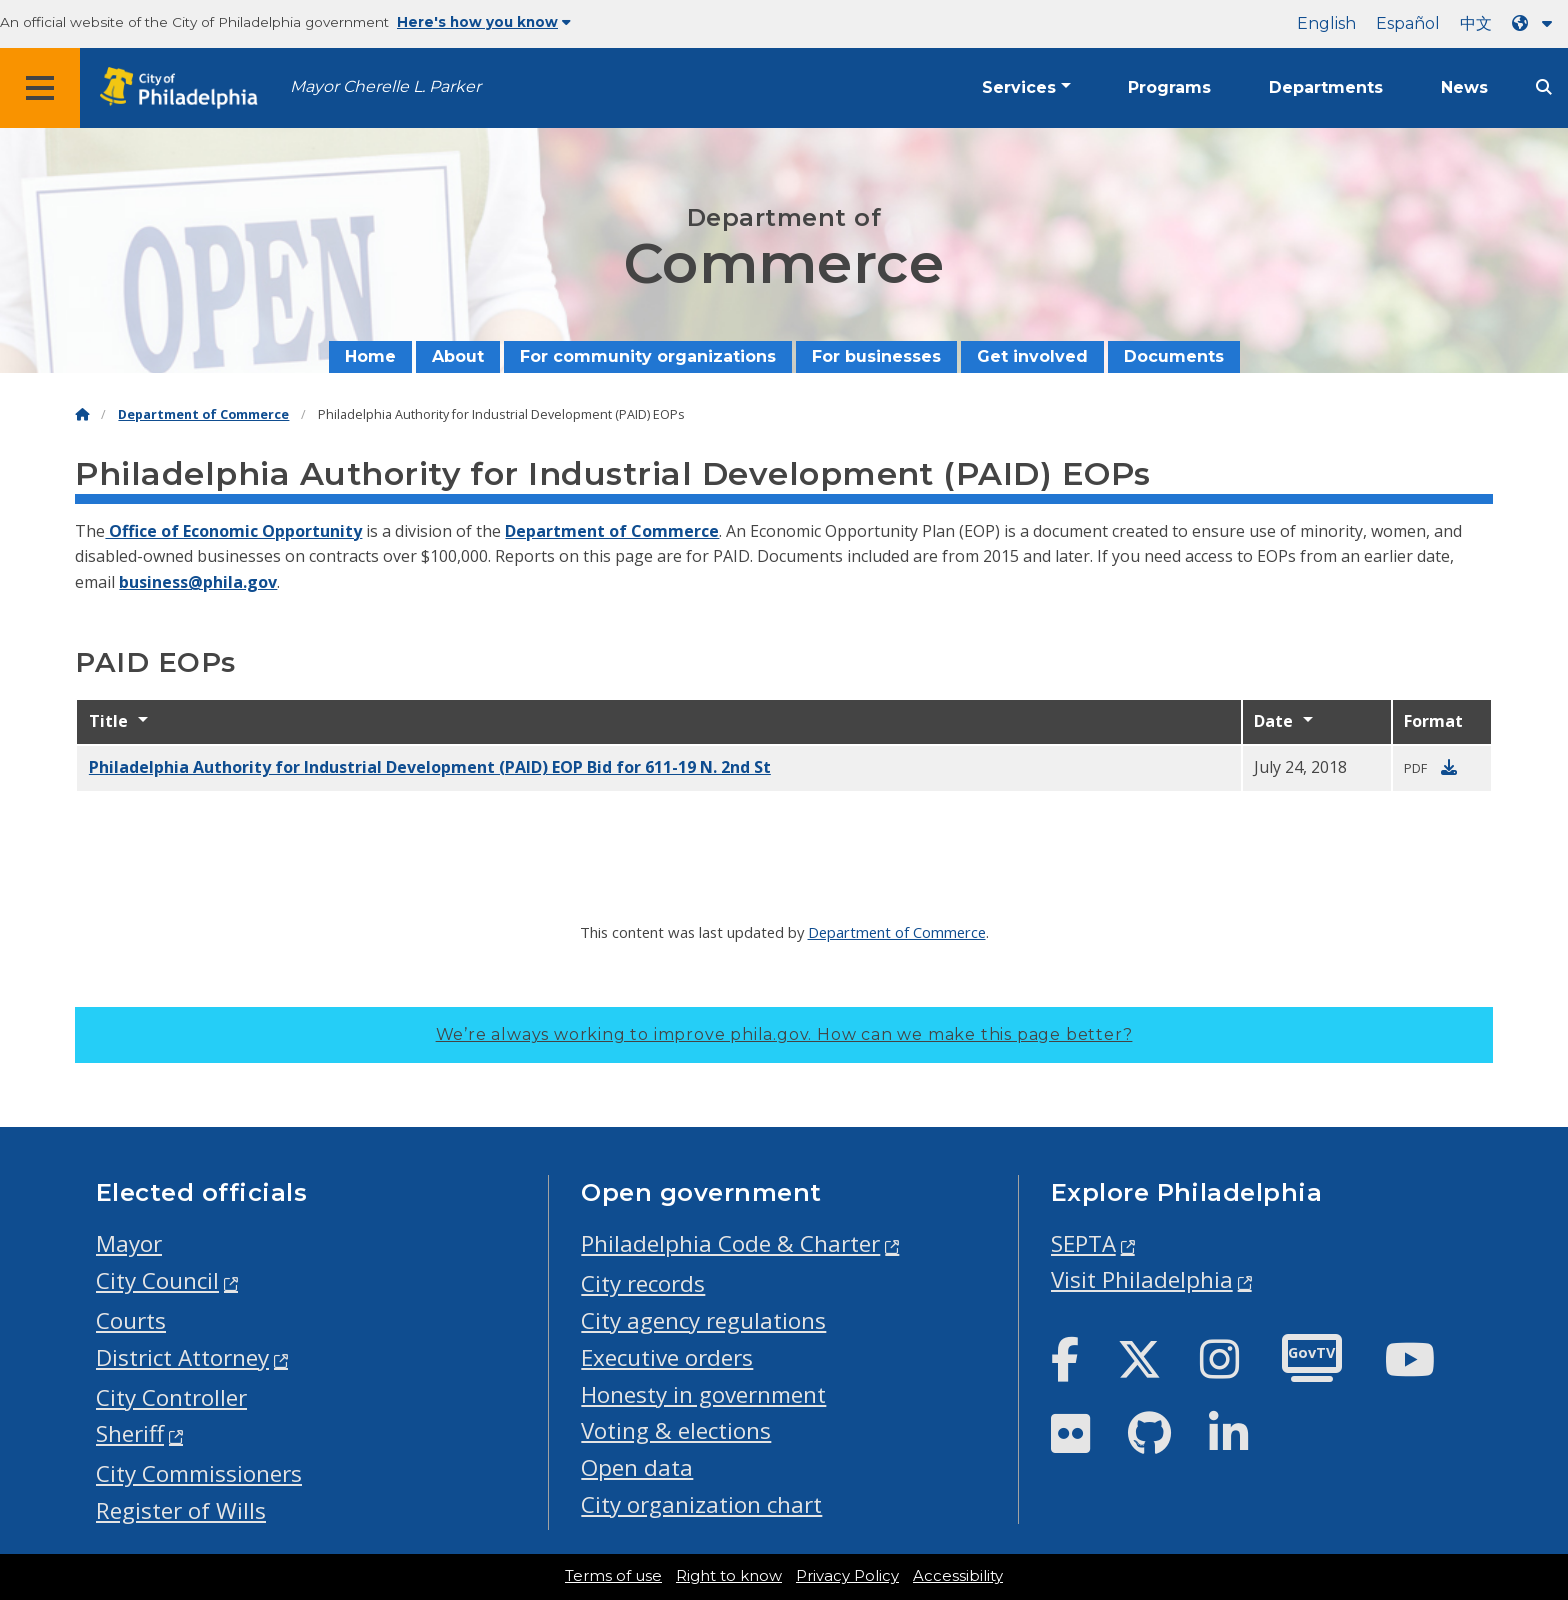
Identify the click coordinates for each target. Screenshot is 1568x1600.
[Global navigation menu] (40, 88)
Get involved (1032, 356)
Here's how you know (484, 22)
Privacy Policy (847, 1576)
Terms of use (613, 1576)
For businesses (876, 356)
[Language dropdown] (1536, 23)
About (458, 356)
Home (370, 356)
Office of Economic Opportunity (233, 531)
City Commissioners (199, 1473)
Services (1019, 87)
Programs (1169, 87)
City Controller (171, 1397)
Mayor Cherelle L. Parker (385, 86)
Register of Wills (181, 1510)
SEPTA (1083, 1243)
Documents (1174, 356)
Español (1408, 23)
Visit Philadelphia (1142, 1279)
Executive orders (667, 1357)
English (1326, 23)
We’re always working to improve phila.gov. (784, 1034)
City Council (157, 1280)
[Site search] (1544, 87)
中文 (1476, 23)
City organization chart (701, 1504)
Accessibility (958, 1576)
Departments (1326, 87)
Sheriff (130, 1433)
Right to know (729, 1576)
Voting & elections (676, 1430)
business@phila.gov (198, 582)
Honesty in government (703, 1394)
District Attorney (182, 1357)
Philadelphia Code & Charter (730, 1243)
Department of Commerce (203, 414)
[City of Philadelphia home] (185, 88)
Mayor (129, 1243)
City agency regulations (703, 1320)
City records (643, 1283)
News (1464, 87)
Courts (131, 1320)
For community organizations (648, 356)
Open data (637, 1467)
